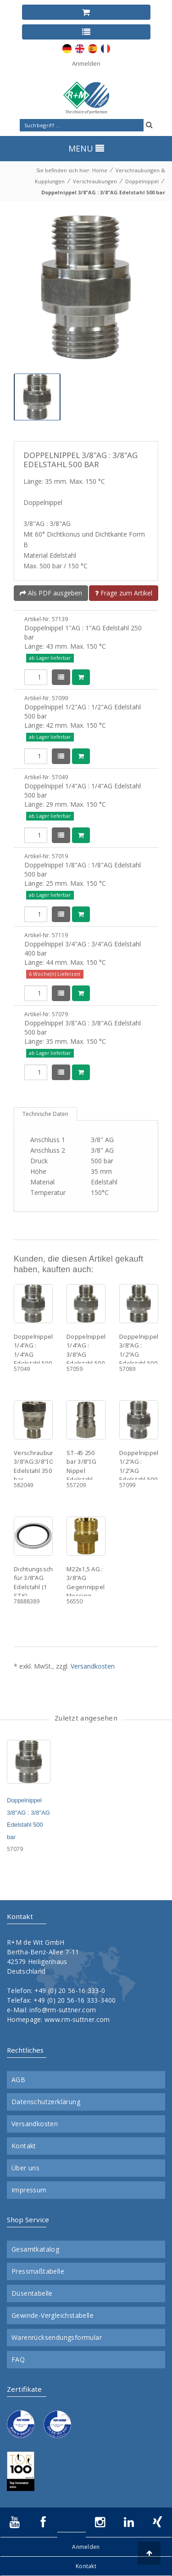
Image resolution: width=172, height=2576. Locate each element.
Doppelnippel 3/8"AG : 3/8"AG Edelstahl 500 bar (103, 192)
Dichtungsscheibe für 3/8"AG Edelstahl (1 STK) (40, 1582)
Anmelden (86, 63)
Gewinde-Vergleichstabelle (52, 2315)
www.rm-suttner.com (77, 2019)
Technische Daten (45, 1114)
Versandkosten (93, 1666)
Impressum (29, 2190)
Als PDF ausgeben (51, 593)
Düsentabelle (32, 2293)
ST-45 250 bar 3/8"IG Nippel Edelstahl (81, 1466)
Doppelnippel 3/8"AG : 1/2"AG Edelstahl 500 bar (139, 1354)
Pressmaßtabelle (37, 2271)
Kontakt (23, 2146)
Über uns (25, 2168)
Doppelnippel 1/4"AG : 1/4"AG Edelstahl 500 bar (33, 1354)
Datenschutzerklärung (45, 2102)
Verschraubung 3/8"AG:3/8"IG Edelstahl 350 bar (36, 1466)
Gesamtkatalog (35, 2249)
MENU (86, 148)
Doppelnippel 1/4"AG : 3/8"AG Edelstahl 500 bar (86, 1354)
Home (99, 170)
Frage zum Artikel (123, 593)
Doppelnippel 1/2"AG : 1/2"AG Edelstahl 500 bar (139, 1471)
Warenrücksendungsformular (56, 2337)
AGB (18, 2080)
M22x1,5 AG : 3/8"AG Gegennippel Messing (86, 1582)
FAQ (18, 2359)
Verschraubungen (95, 181)
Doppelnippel (142, 181)
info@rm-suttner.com (62, 2009)
